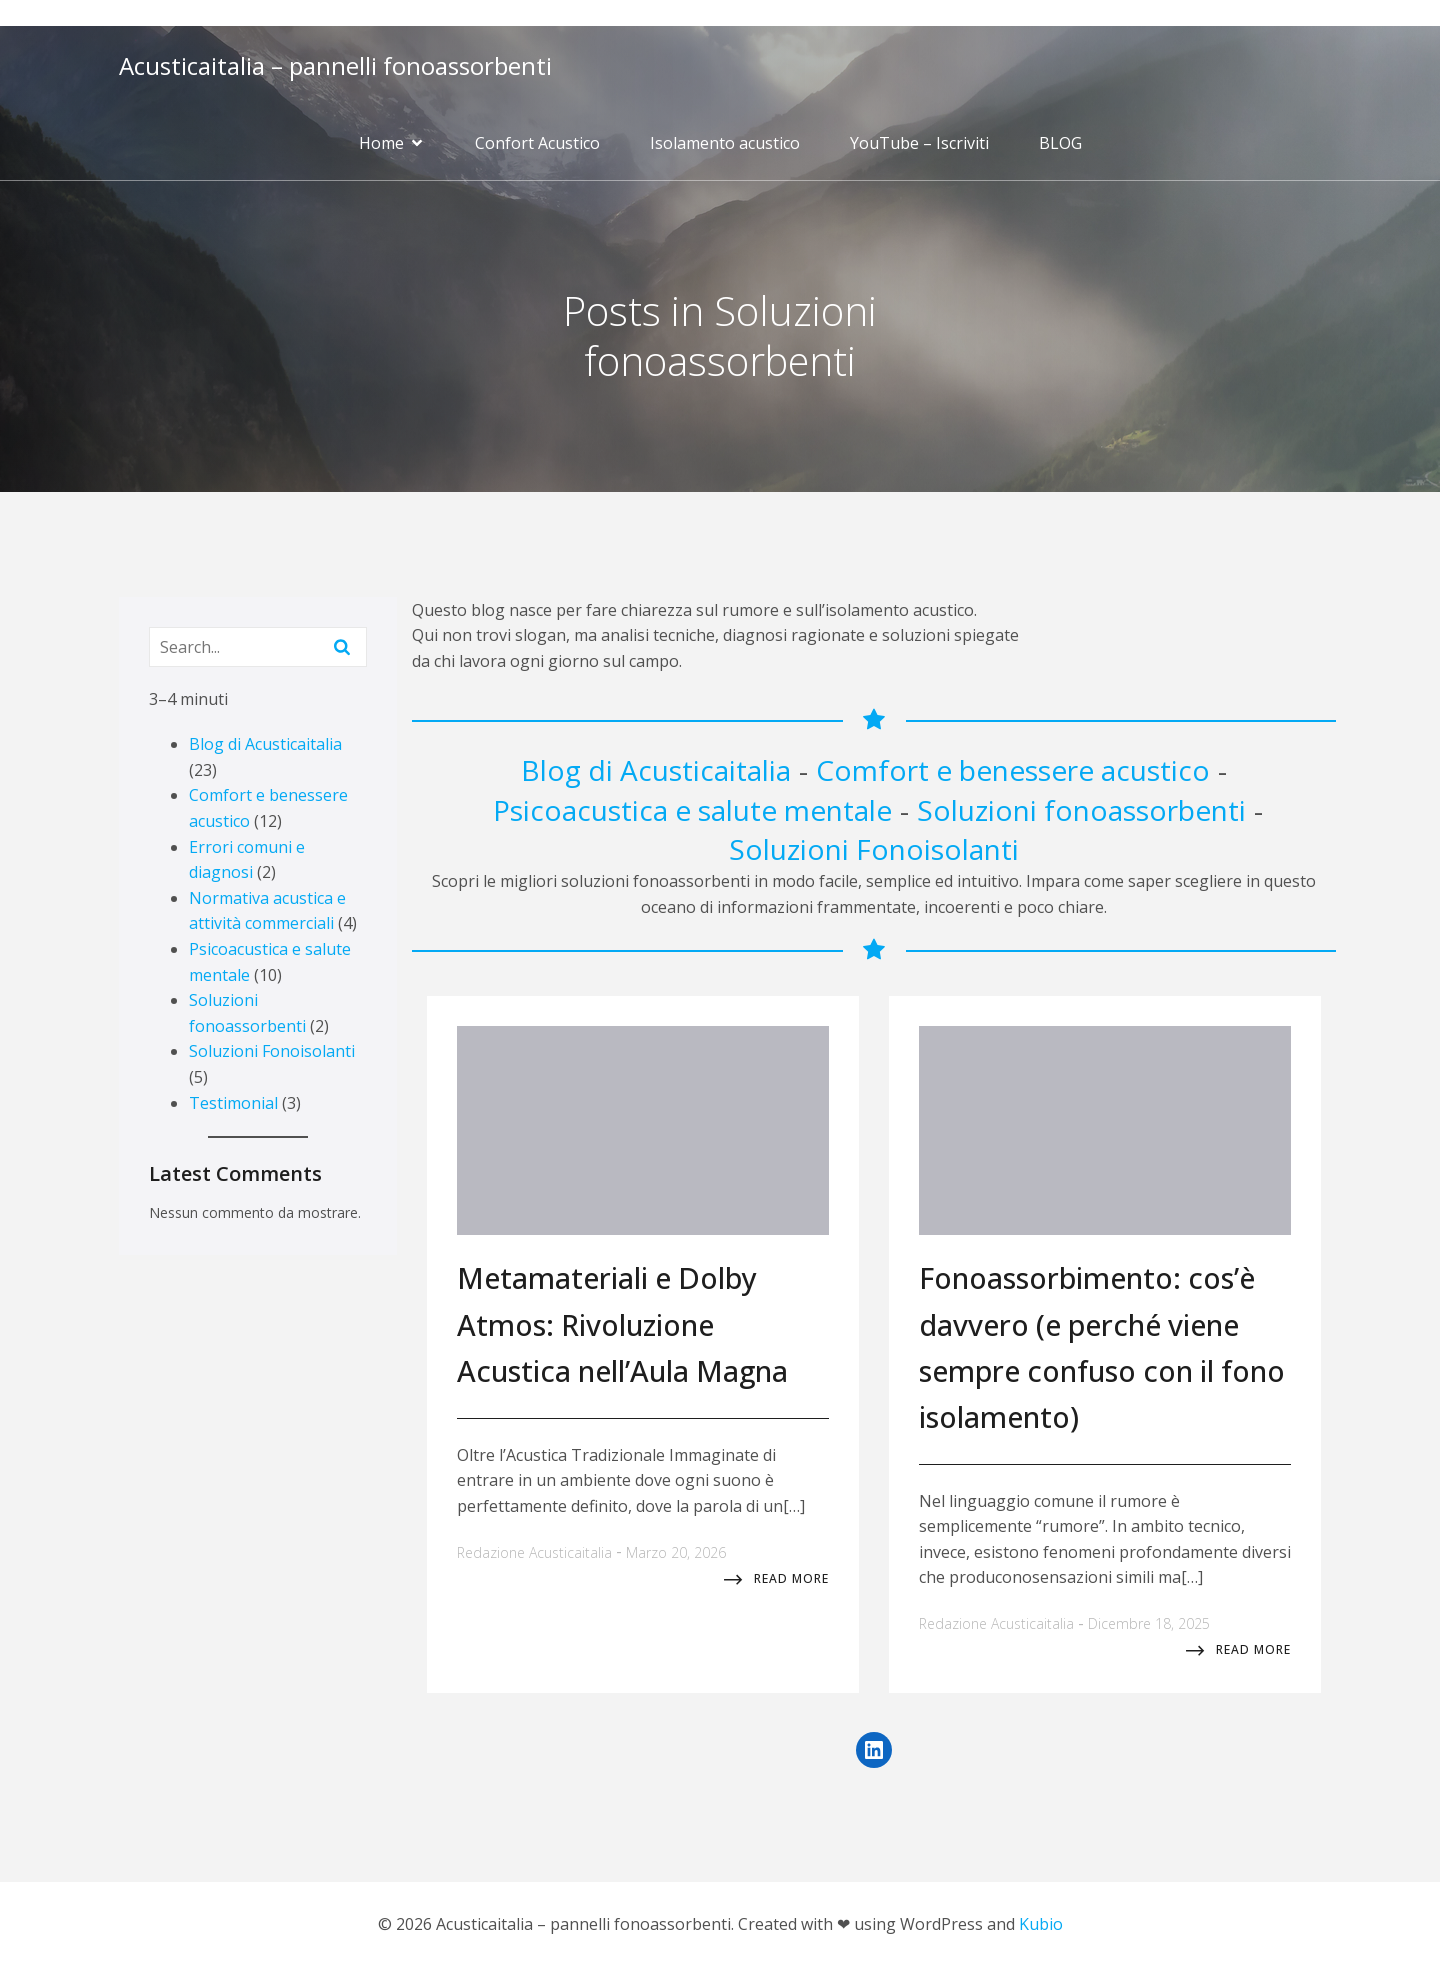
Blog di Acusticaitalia (265, 744)
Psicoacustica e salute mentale (692, 810)
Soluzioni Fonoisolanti (272, 1051)
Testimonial (233, 1103)
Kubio (1041, 1924)
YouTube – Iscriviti (919, 143)
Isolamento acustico (725, 143)
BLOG (1060, 143)
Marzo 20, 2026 (676, 1552)
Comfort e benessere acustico (1013, 770)
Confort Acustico (537, 143)
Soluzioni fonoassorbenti (1081, 810)
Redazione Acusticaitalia (534, 1552)
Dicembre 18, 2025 (1149, 1623)
